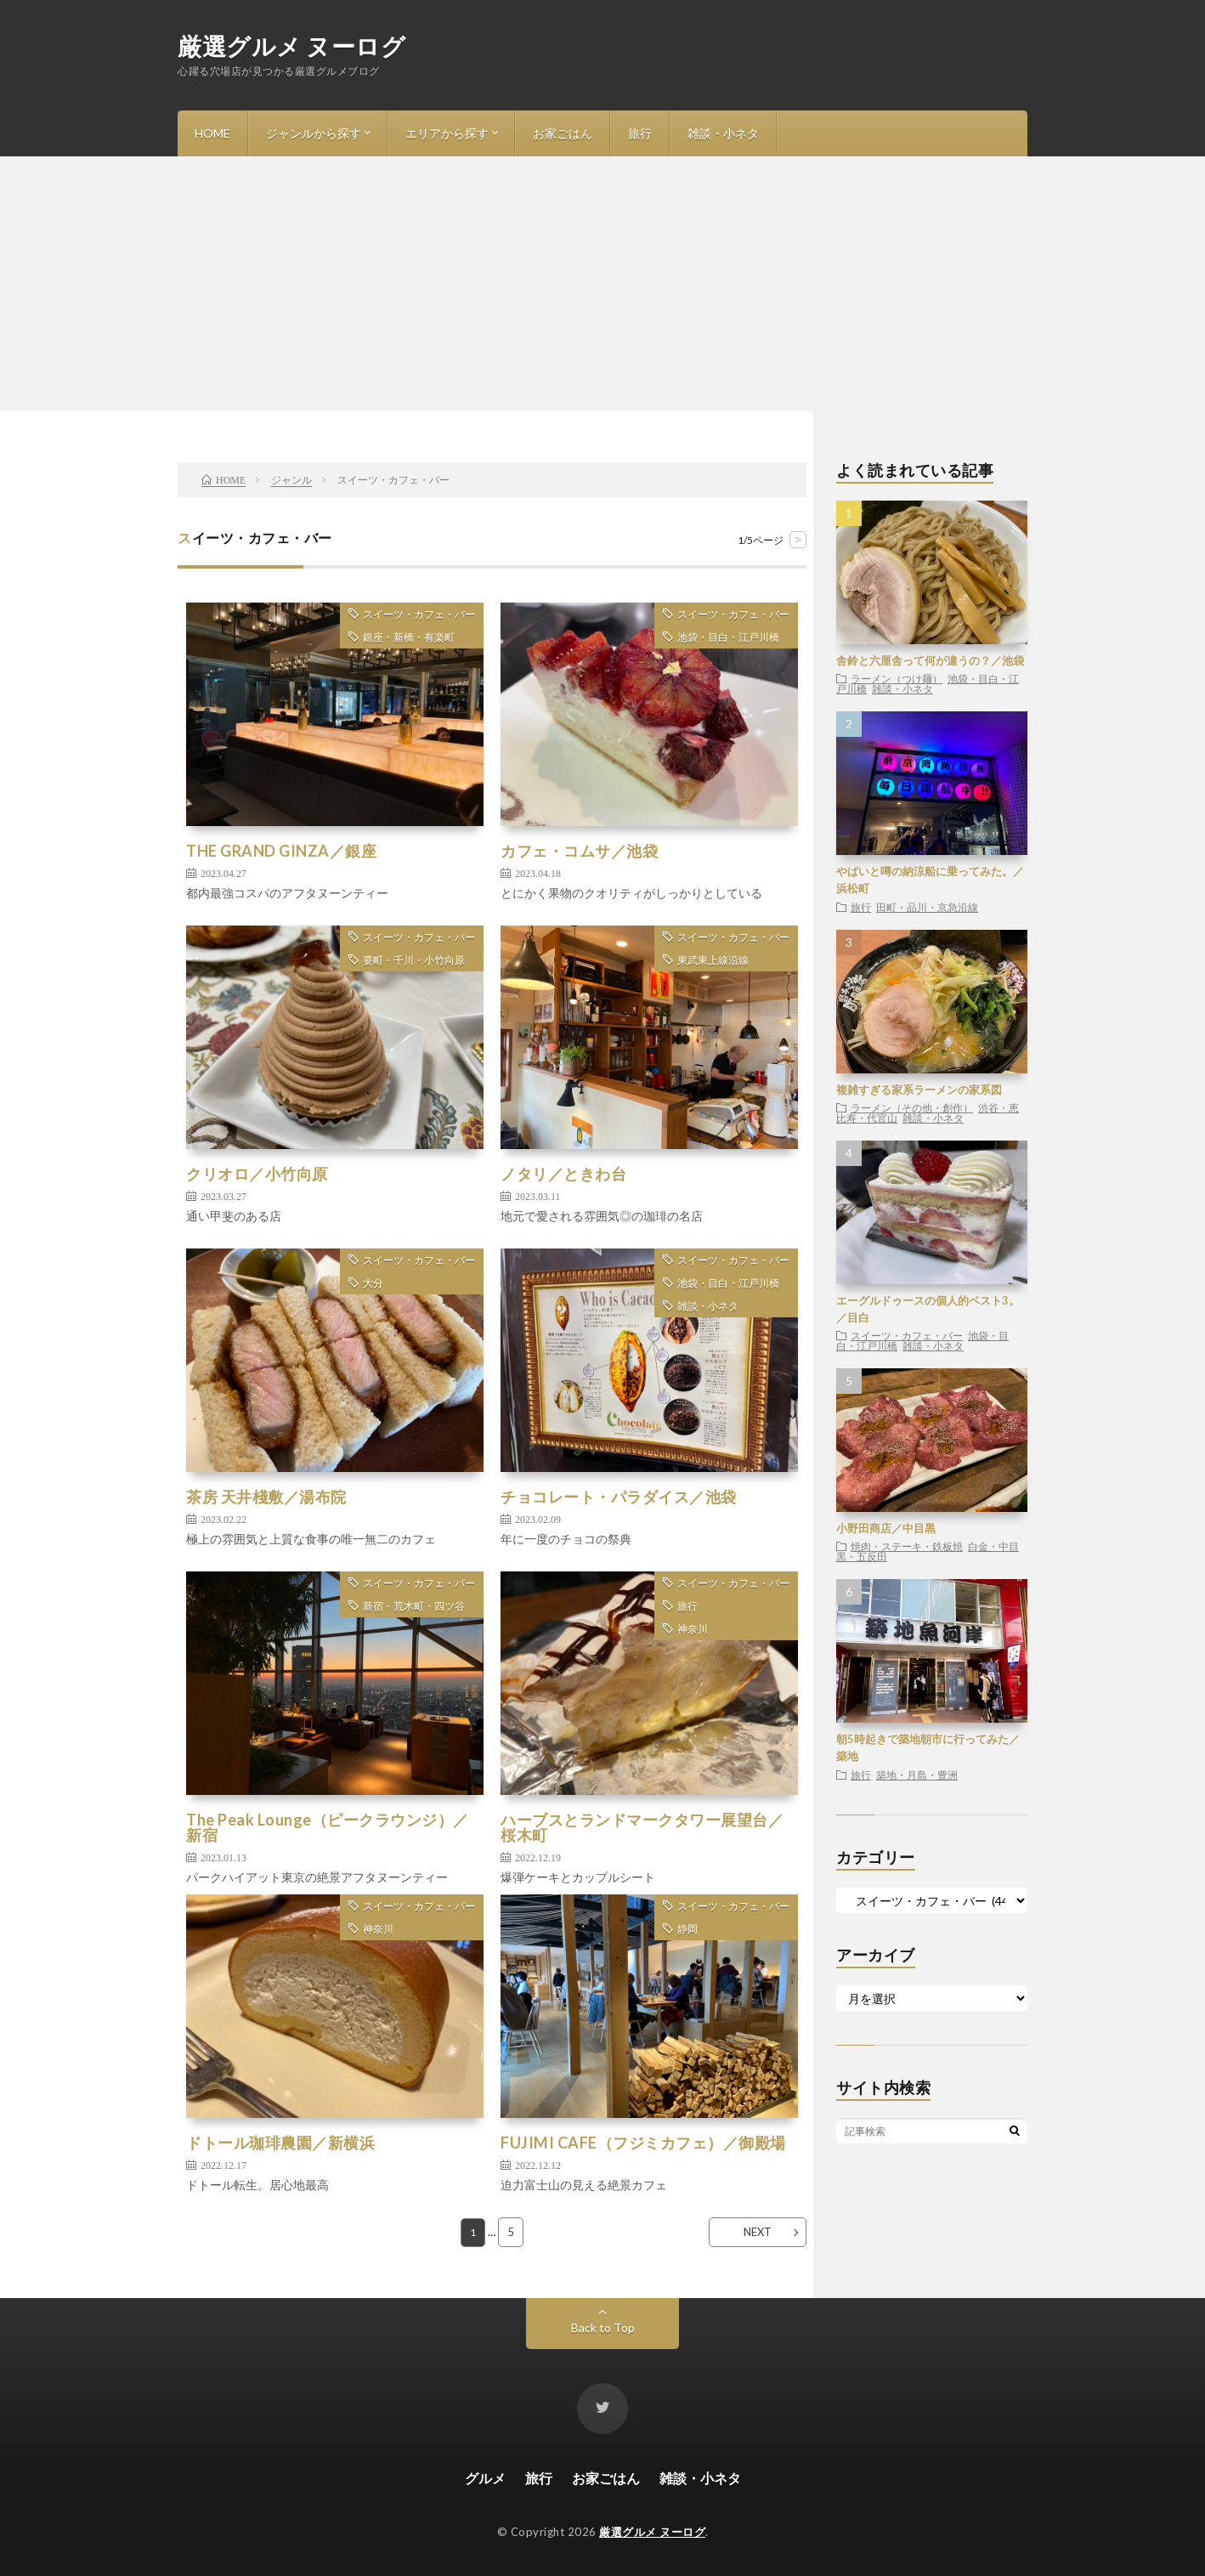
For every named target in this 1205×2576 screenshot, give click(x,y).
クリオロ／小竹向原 (257, 1173)
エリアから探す (447, 133)
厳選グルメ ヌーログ (291, 46)
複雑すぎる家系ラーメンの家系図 (919, 1089)
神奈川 (692, 1628)
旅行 (640, 133)
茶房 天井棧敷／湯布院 (266, 1496)
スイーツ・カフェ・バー (419, 614)
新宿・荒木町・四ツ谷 (414, 1605)
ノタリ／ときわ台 (563, 1173)
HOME (212, 133)
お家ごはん (562, 133)
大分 (373, 1283)
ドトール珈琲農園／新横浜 (280, 2142)
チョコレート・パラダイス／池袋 (619, 1496)
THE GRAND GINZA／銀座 (281, 850)
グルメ (485, 2478)
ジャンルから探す (313, 133)
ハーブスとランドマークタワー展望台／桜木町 (642, 1827)
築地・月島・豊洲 (917, 1774)
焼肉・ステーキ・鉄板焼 (907, 1546)
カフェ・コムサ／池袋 (579, 850)
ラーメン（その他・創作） (912, 1107)
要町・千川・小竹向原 (414, 960)
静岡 (687, 1928)
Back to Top (603, 2327)
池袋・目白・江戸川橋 (728, 637)
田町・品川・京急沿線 (927, 907)
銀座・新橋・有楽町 (409, 637)
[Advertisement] (602, 284)
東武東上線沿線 (713, 960)
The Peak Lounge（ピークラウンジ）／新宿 (327, 1827)
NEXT (758, 2232)
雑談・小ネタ (723, 133)
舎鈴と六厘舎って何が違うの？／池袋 (930, 660)
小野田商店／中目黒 (886, 1528)
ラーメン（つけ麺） (896, 678)
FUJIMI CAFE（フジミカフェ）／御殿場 (643, 2142)
